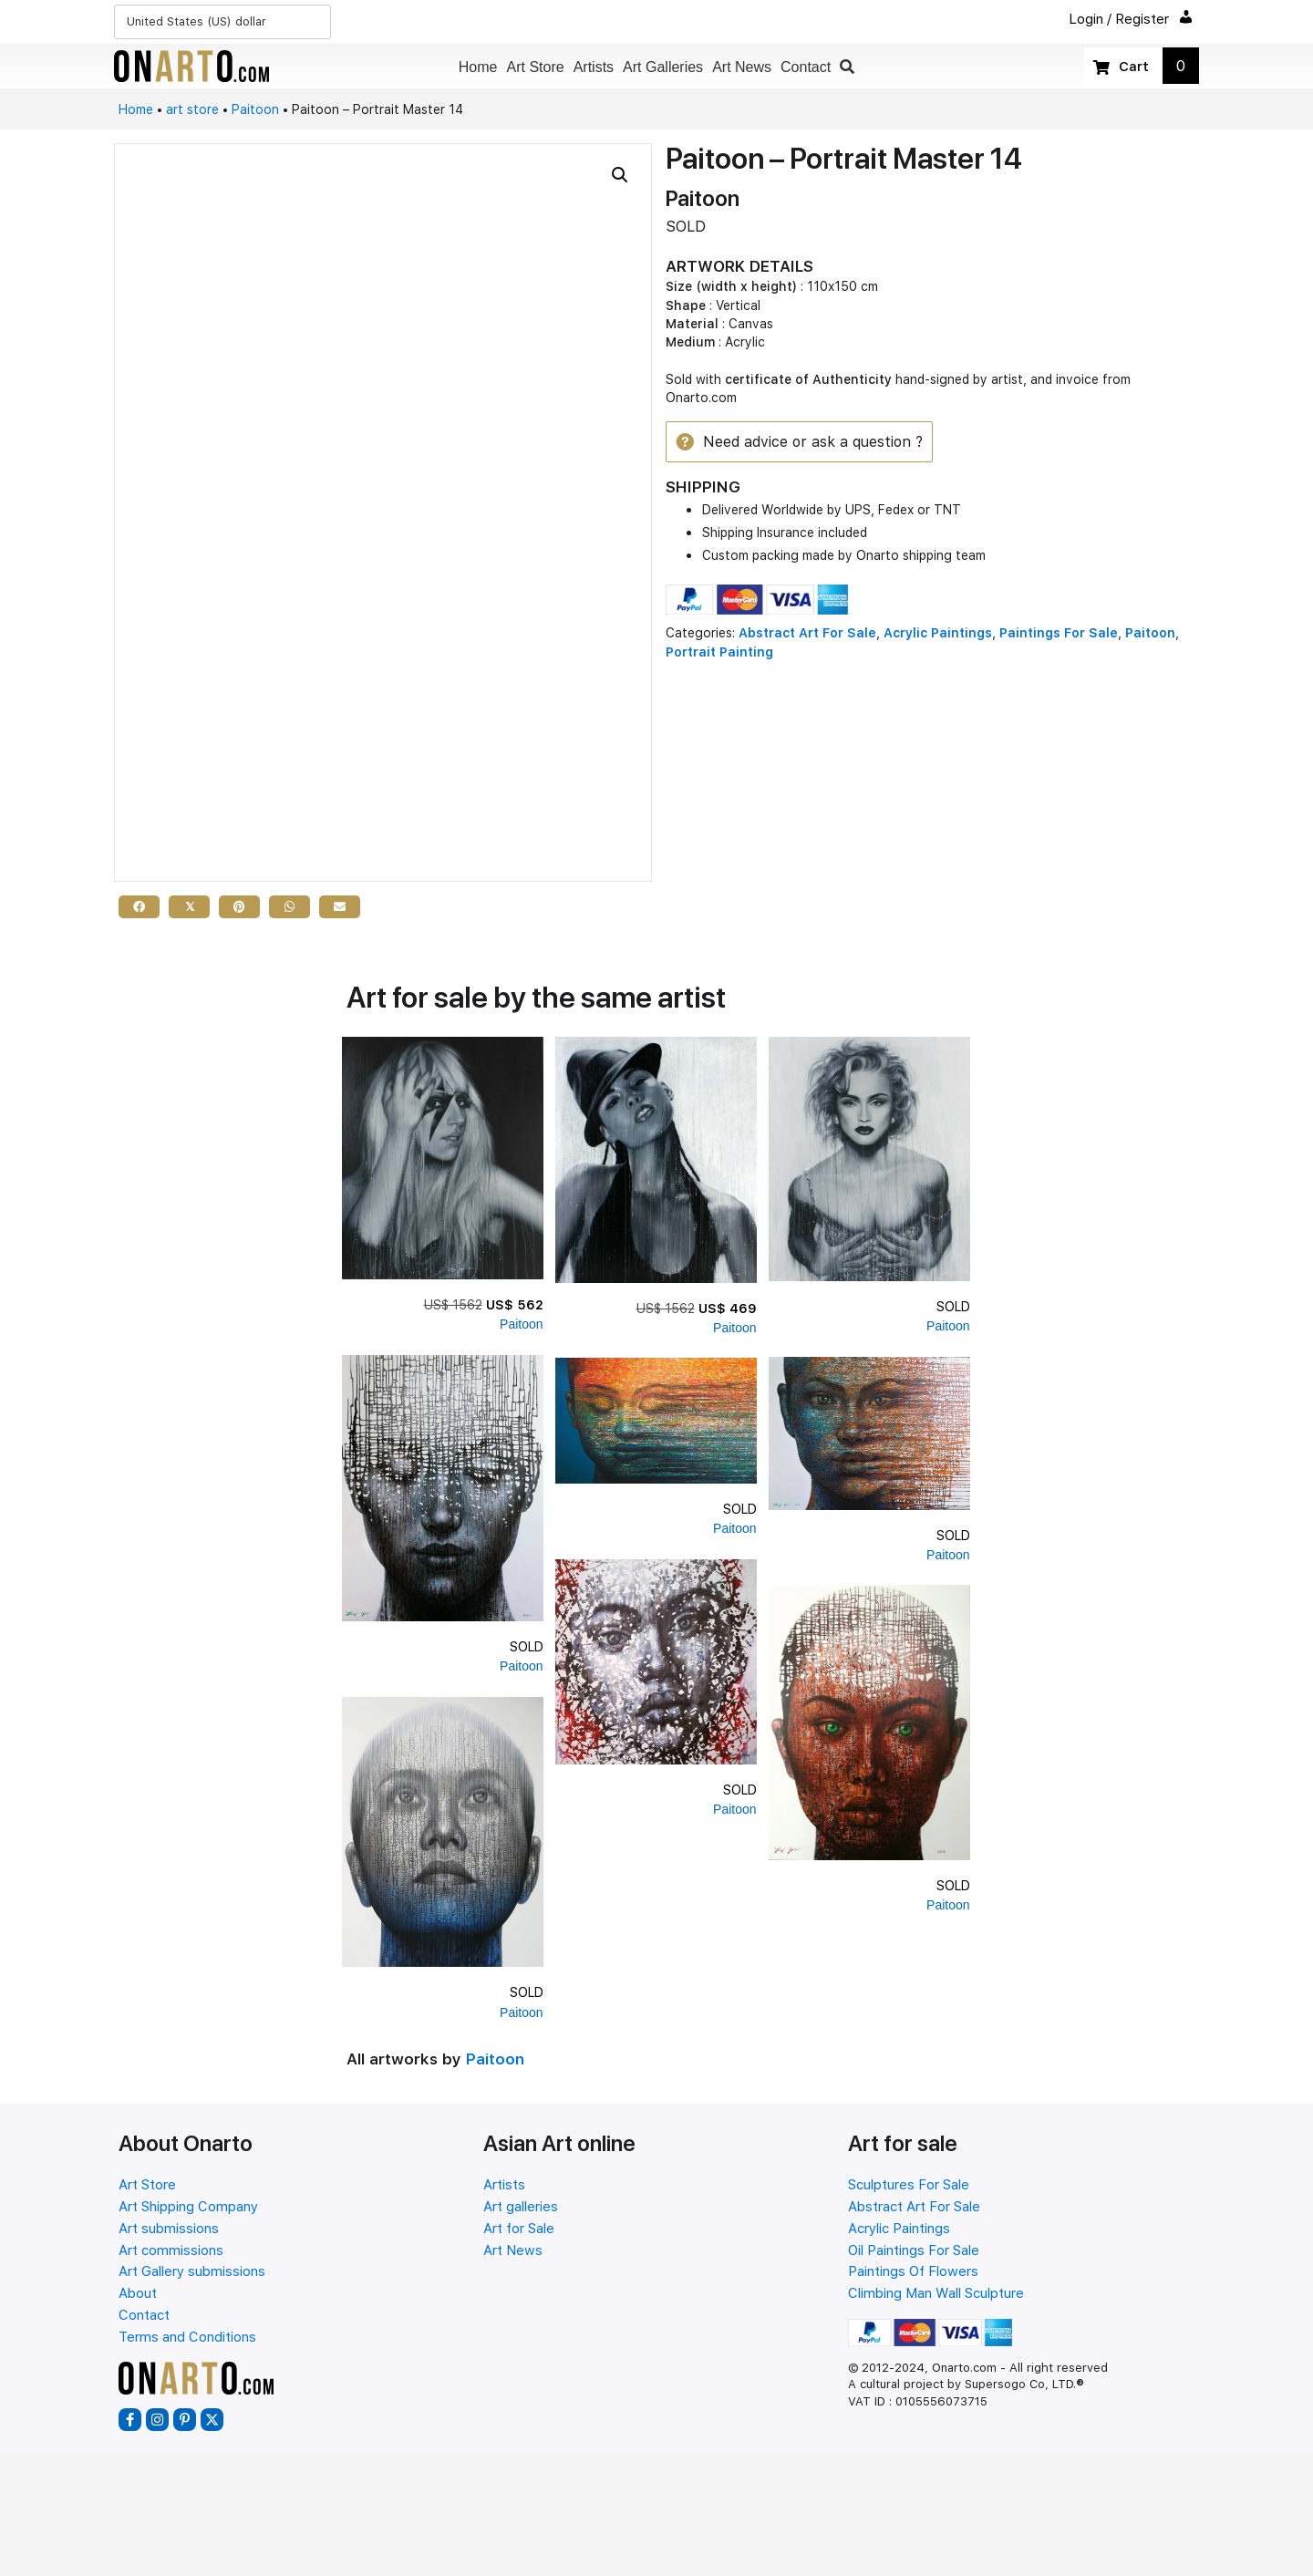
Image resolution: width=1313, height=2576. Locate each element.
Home (136, 109)
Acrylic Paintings (938, 634)
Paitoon (255, 109)
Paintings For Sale (1058, 634)
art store (192, 109)
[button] (847, 67)
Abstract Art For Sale (807, 634)
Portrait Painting (719, 653)
